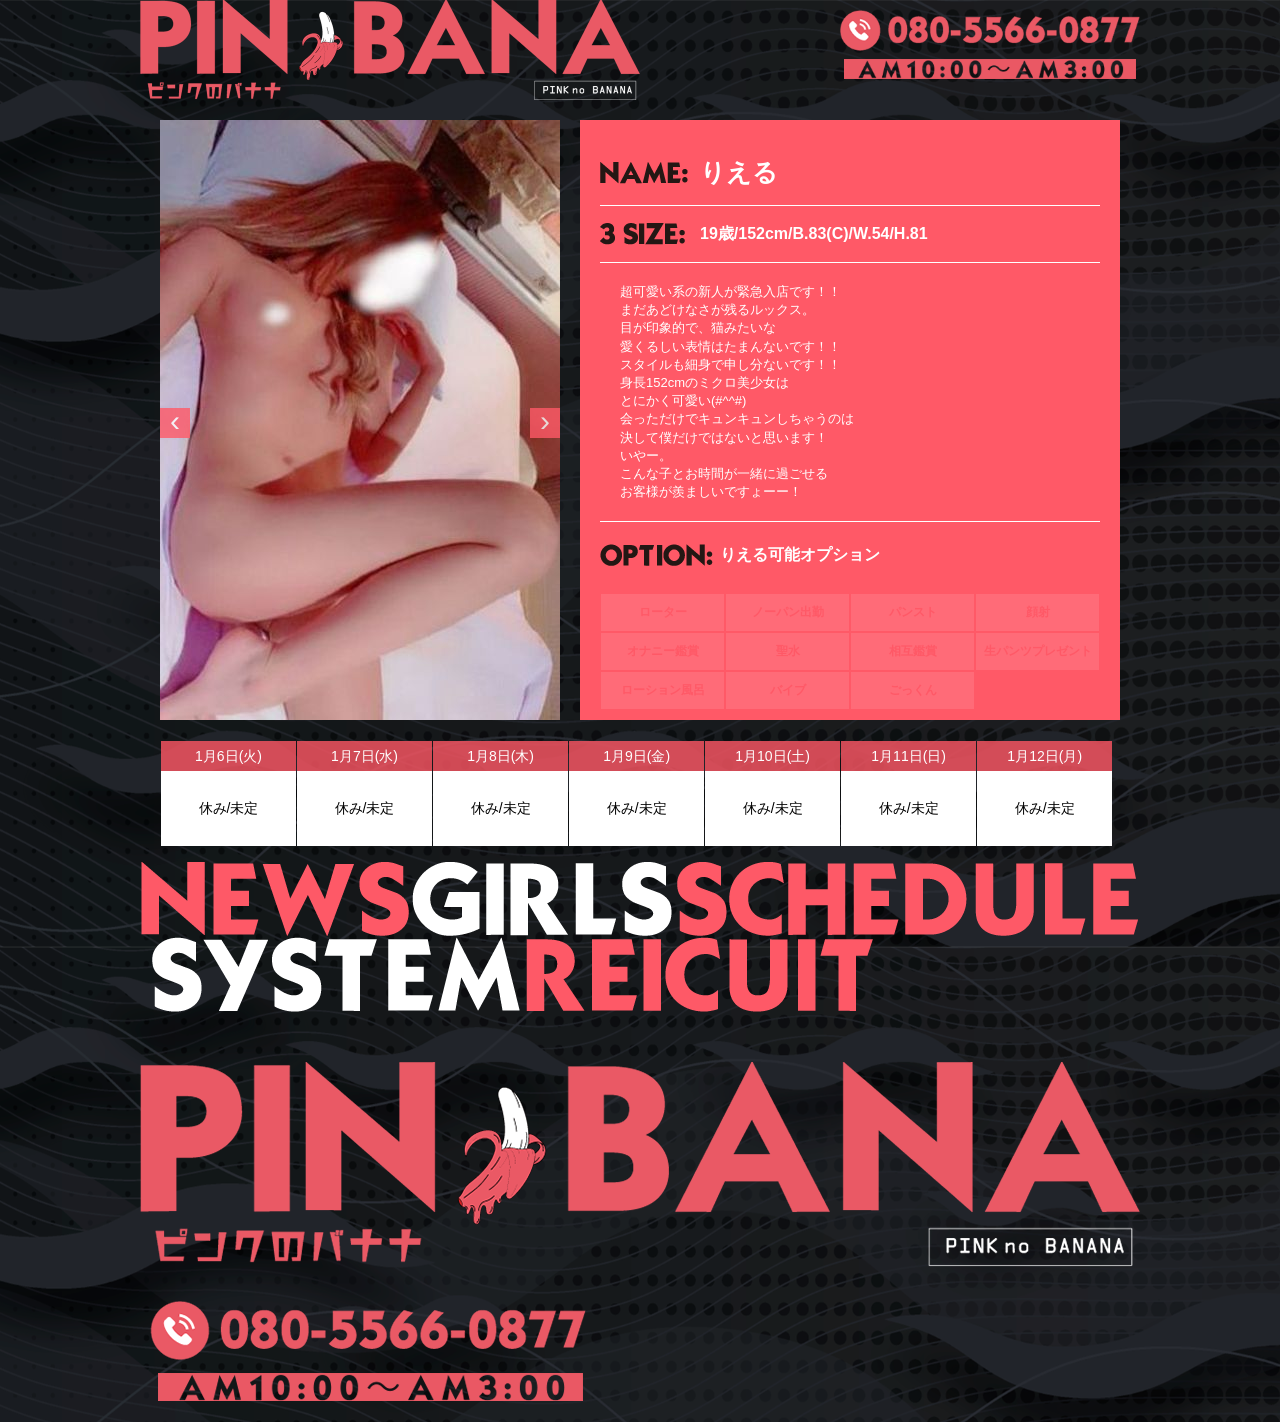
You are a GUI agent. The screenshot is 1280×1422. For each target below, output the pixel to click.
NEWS (275, 899)
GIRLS (542, 899)
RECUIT (700, 974)
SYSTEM (332, 974)
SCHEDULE (907, 899)
